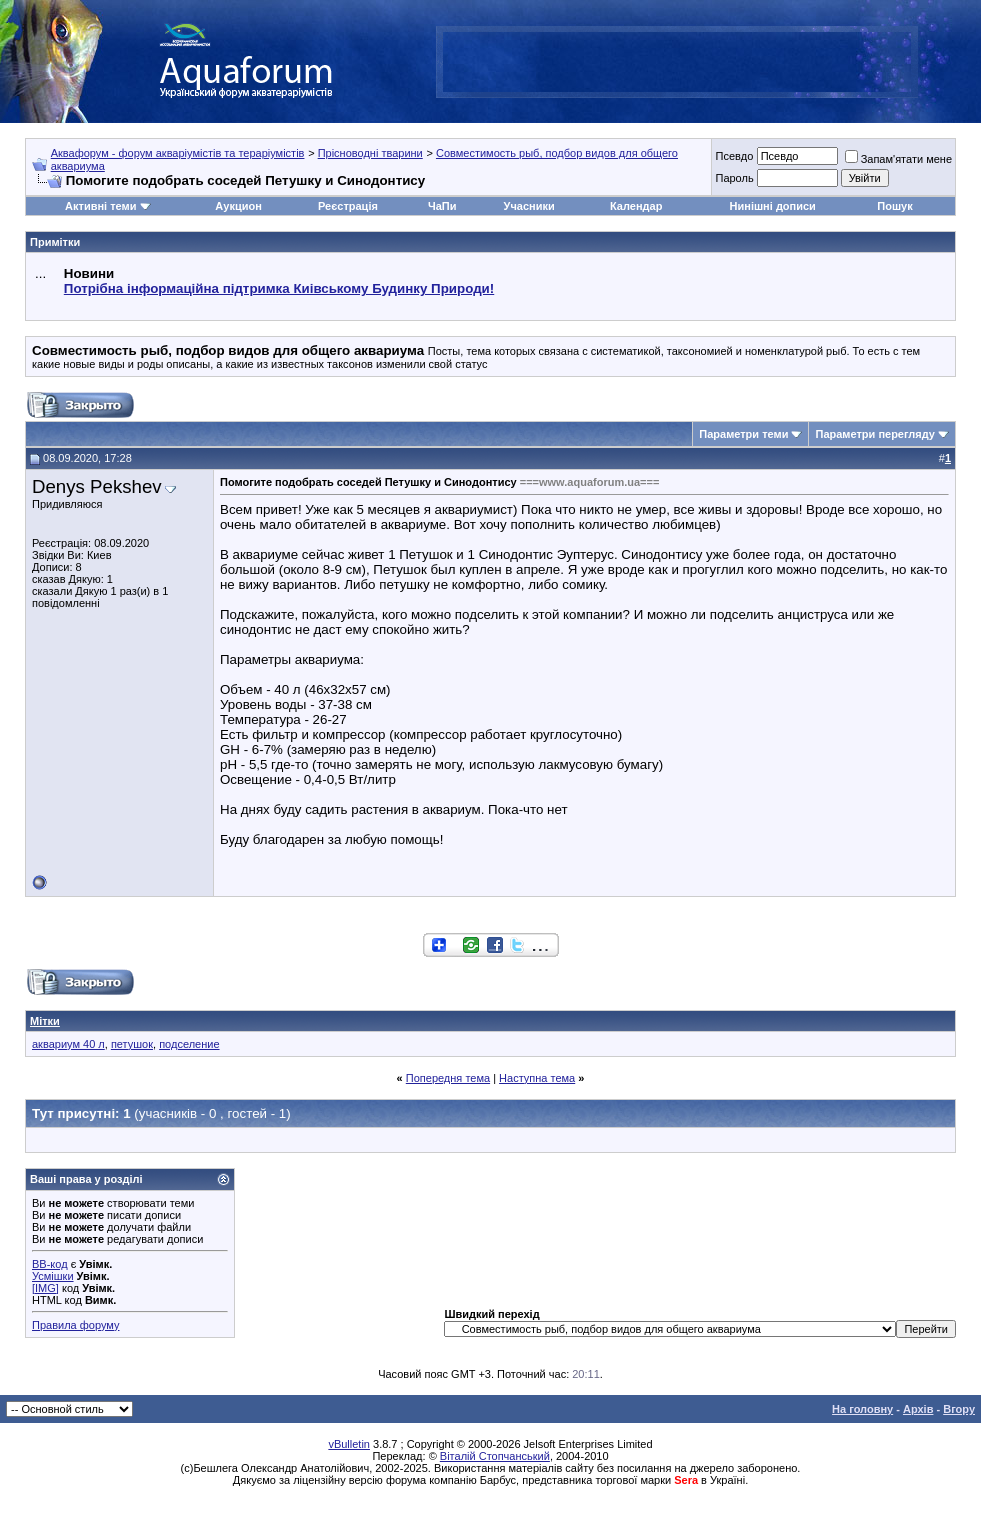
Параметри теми (743, 434)
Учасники (529, 206)
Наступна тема (537, 1078)
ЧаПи (442, 206)
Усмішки (53, 1276)
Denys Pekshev (97, 486)
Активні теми (100, 206)
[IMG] (45, 1288)
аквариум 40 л (68, 1044)
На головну (862, 1409)
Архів (918, 1409)
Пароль (734, 178)
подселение (189, 1044)
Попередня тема (448, 1078)
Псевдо (734, 156)
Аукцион (238, 206)
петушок (132, 1044)
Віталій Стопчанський (495, 1456)
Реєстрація (348, 206)
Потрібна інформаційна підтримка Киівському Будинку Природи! (279, 288)
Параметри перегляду (874, 434)
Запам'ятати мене (898, 159)
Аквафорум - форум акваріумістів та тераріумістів (178, 153)
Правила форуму (75, 1325)
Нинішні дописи (773, 206)
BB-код (50, 1264)
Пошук (894, 206)
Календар (636, 206)
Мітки (45, 1021)
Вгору (959, 1409)
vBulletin (349, 1444)
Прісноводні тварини (370, 153)
